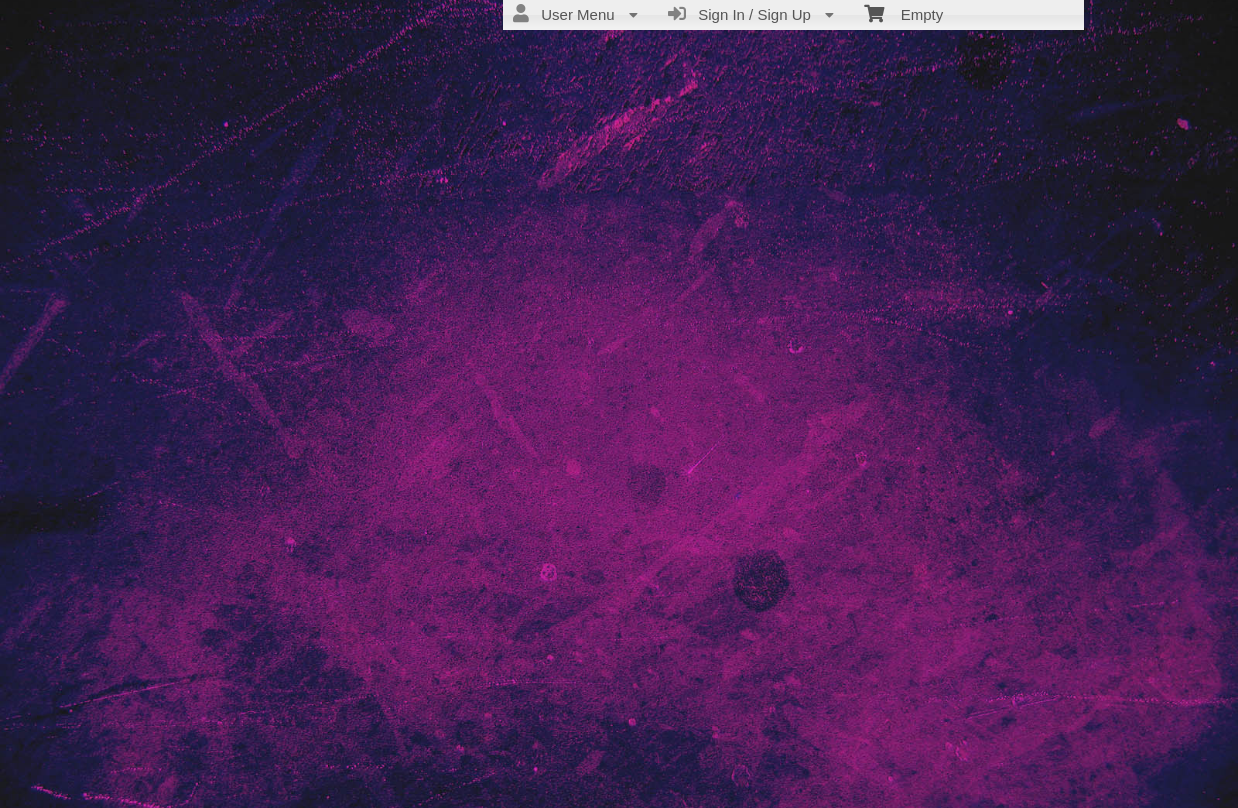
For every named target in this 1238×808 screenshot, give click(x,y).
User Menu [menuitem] (575, 14)
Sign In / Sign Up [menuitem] (751, 14)
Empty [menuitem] (903, 13)
